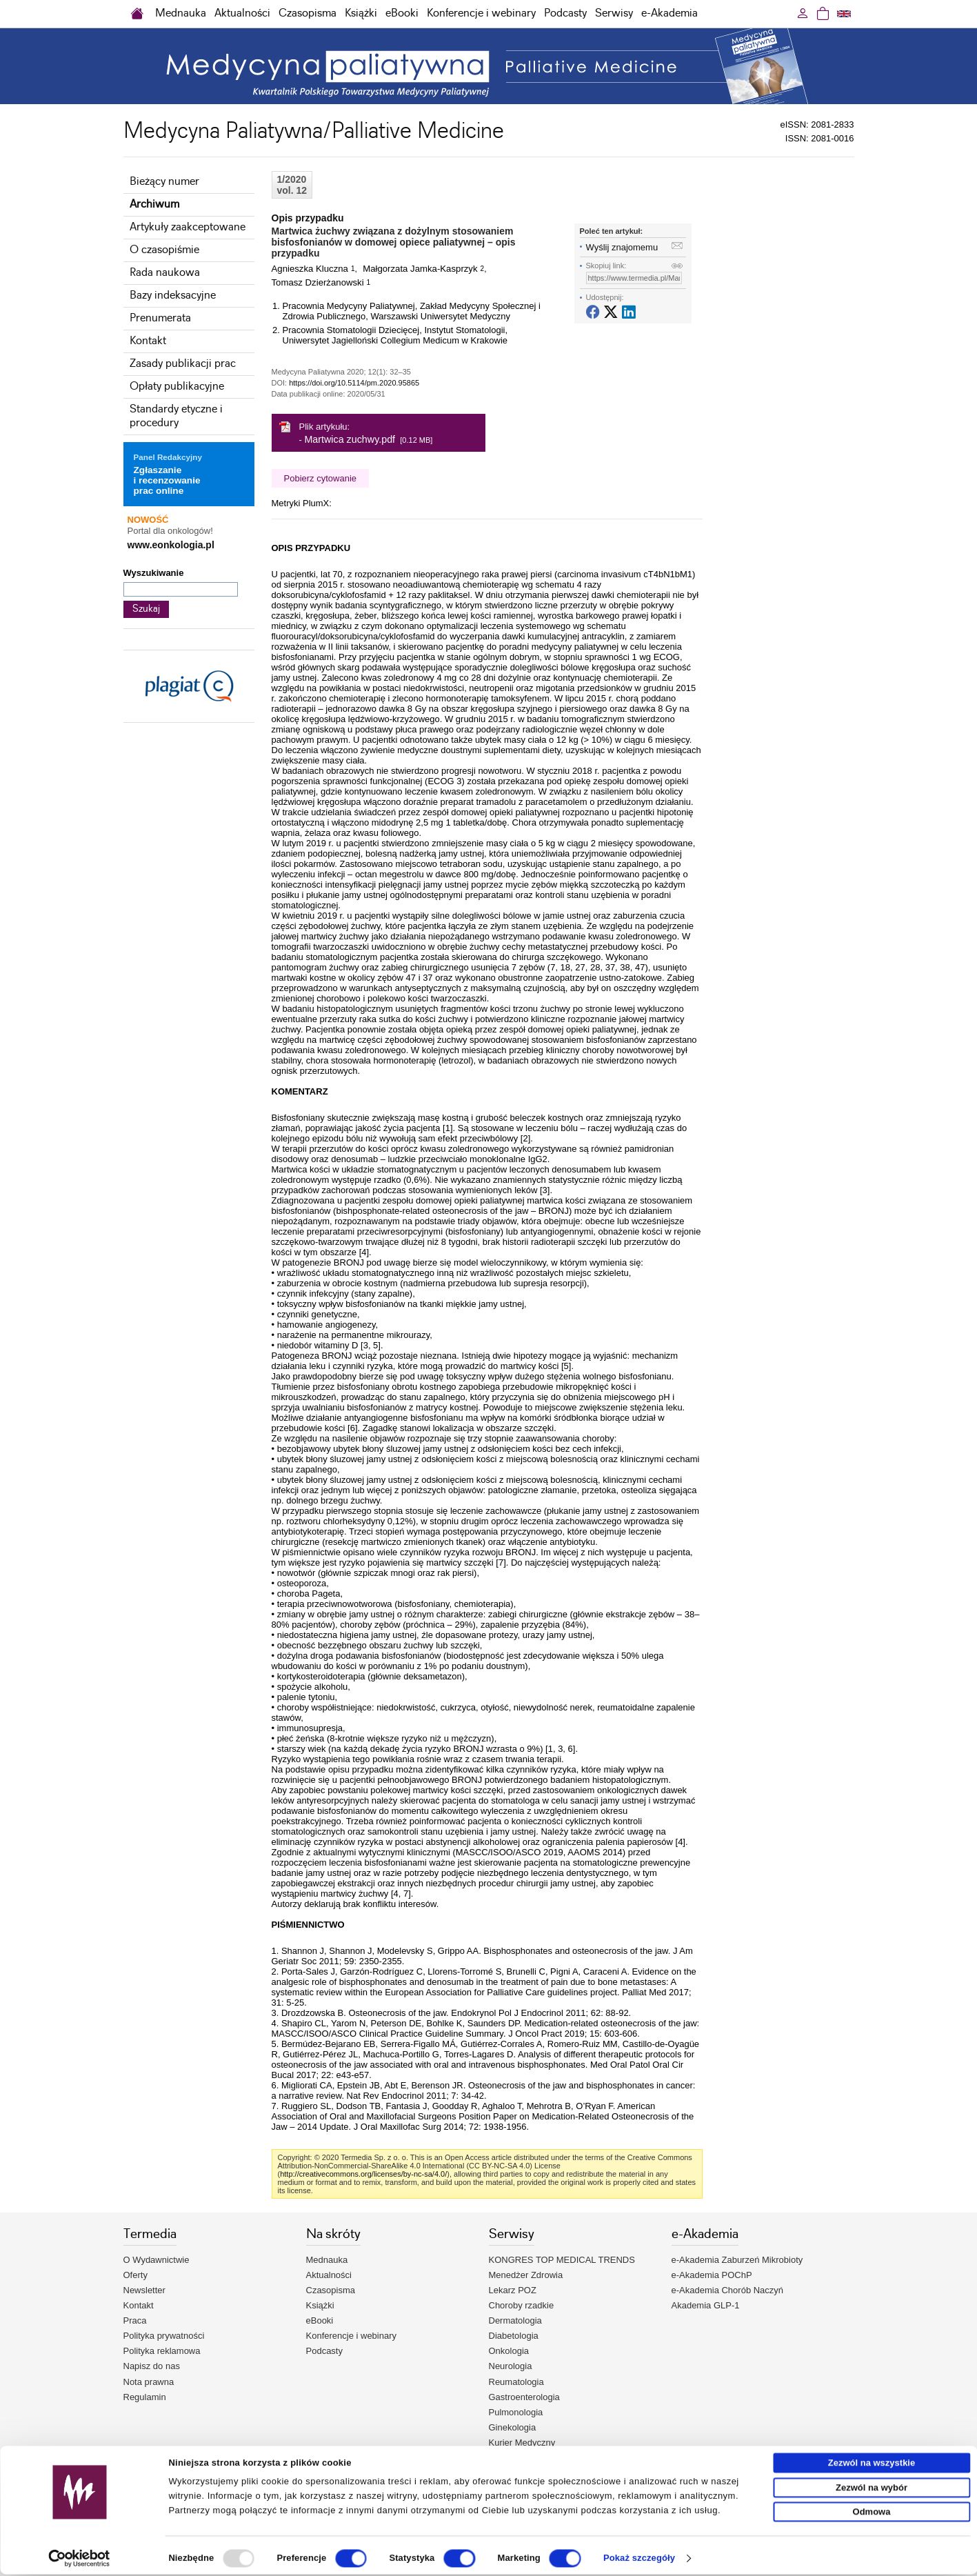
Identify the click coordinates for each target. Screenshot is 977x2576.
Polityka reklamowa (162, 2351)
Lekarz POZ (512, 2290)
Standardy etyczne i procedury (176, 416)
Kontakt (148, 341)
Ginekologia (512, 2427)
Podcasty (565, 13)
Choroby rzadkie (521, 2305)
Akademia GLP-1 (706, 2305)
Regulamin (144, 2397)
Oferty (135, 2275)
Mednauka (180, 13)
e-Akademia (669, 13)
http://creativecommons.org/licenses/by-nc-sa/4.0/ (363, 2174)
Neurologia (510, 2366)
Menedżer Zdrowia (526, 2275)
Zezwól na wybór (871, 2489)
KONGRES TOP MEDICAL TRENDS (562, 2260)
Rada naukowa (165, 273)
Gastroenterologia (524, 2397)
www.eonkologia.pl (171, 544)
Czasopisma (307, 13)
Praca (135, 2320)
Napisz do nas (151, 2366)
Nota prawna (148, 2382)
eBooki (402, 13)
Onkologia (509, 2351)
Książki (361, 13)
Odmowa (872, 2513)
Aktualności (242, 13)
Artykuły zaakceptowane (187, 227)
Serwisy (614, 13)
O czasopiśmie (164, 250)
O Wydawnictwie (156, 2260)
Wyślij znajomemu (622, 247)
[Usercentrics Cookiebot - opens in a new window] (79, 2560)
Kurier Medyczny (522, 2442)
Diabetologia (513, 2335)
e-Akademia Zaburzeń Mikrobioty (737, 2260)
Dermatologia (515, 2320)
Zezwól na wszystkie (871, 2464)
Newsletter (144, 2290)
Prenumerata (160, 318)
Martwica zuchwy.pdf (349, 439)
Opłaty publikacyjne (177, 386)
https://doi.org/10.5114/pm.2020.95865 (354, 383)
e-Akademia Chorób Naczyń (728, 2290)
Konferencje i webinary (481, 13)
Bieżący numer (164, 182)
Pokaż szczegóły (639, 2560)
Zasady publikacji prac (183, 364)
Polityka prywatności (164, 2335)
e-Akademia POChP (712, 2275)
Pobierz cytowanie (320, 478)
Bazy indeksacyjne (173, 295)
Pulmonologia (516, 2412)
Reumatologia (516, 2382)
